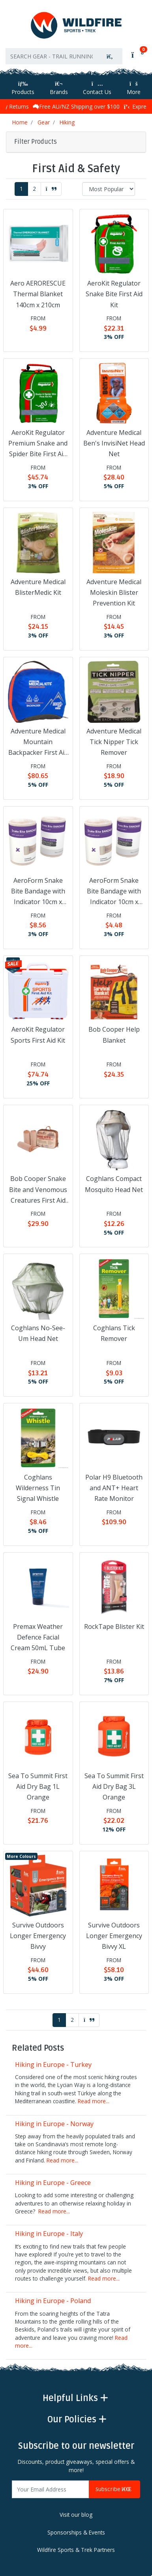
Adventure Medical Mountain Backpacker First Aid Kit (38, 742)
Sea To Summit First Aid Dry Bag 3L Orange (114, 1786)
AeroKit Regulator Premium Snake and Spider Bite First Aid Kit (38, 444)
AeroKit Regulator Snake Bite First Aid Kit (114, 294)
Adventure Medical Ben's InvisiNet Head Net (114, 443)
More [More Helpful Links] (134, 88)
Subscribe (114, 2489)
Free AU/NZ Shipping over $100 (76, 106)
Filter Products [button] (35, 142)
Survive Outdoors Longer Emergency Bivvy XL (114, 1936)
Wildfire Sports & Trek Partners (76, 2549)
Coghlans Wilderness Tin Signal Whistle (38, 1488)
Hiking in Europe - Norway (54, 2123)
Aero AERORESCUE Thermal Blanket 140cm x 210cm (38, 294)
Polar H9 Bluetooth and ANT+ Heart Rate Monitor (114, 1488)
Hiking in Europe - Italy (49, 2233)
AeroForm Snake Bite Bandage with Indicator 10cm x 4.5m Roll (114, 892)
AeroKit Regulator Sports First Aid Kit (38, 1034)
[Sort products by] (108, 189)
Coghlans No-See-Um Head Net (38, 1333)
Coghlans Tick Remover (114, 1333)
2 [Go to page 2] (34, 188)
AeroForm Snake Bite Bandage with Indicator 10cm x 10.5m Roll (38, 892)
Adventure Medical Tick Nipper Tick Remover (113, 742)
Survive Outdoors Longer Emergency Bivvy (38, 1936)
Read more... (93, 2101)
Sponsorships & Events (76, 2532)
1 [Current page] (21, 188)
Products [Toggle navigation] (22, 88)
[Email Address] (50, 2489)
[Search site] (109, 56)
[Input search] (52, 56)
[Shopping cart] (136, 54)
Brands (59, 88)
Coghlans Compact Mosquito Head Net (114, 1184)
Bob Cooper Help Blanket (114, 1034)
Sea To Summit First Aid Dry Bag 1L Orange (38, 1786)
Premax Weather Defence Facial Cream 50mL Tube (38, 1637)
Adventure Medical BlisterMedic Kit (38, 587)
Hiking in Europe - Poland (53, 2300)
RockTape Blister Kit (114, 1626)
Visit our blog (76, 2514)
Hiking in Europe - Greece (53, 2182)
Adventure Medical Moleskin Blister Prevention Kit (113, 592)
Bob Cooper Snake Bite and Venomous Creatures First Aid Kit (38, 1190)
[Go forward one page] (51, 189)
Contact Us (97, 88)
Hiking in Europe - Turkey (53, 2064)
